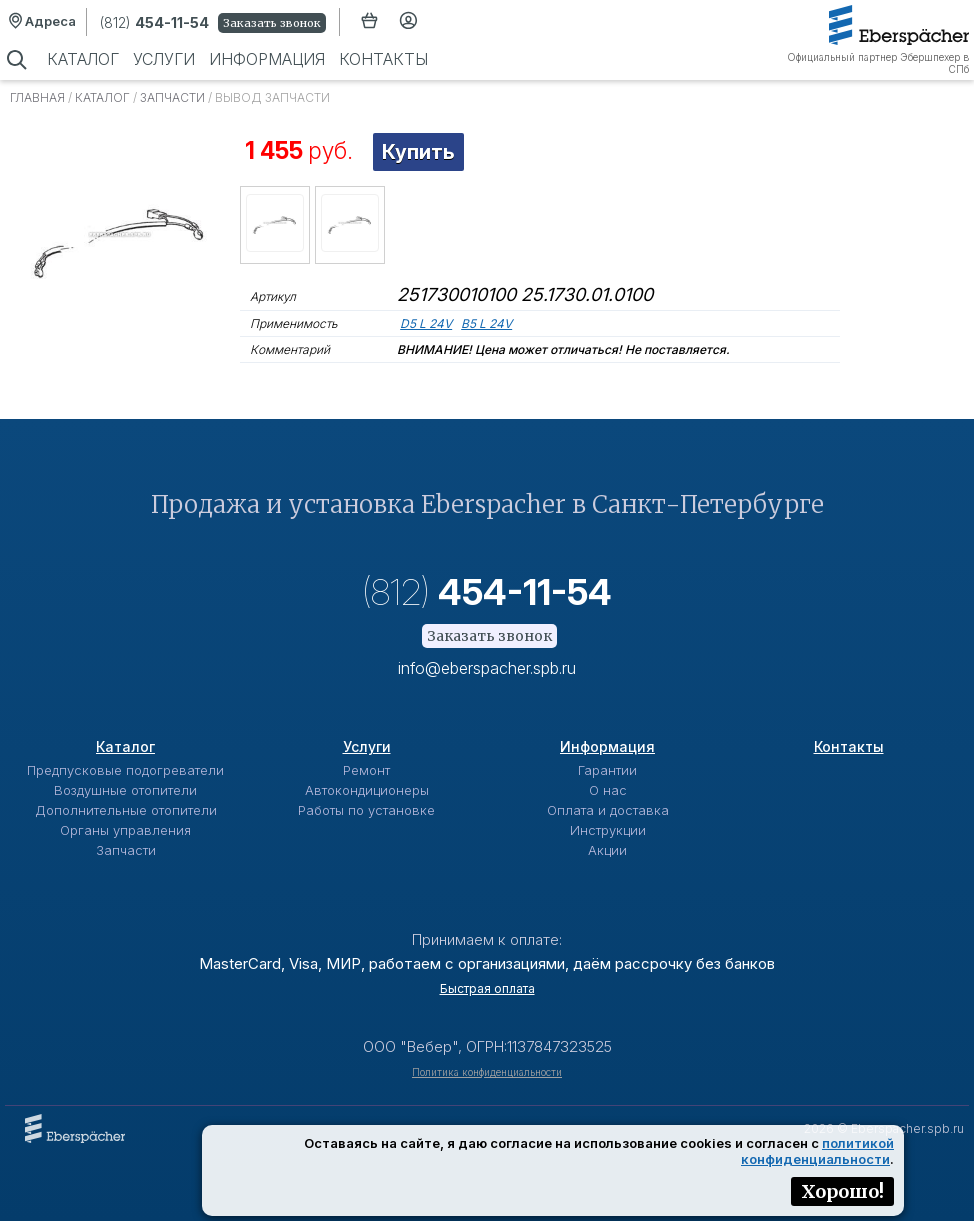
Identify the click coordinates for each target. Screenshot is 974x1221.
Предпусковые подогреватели (125, 770)
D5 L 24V (426, 323)
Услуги (164, 59)
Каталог (83, 59)
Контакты (383, 59)
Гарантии (607, 770)
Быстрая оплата (487, 988)
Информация (267, 59)
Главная (37, 97)
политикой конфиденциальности (817, 1151)
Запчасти (172, 97)
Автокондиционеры (367, 790)
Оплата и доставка (608, 810)
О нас (608, 790)
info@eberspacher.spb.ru (487, 668)
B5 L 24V (486, 323)
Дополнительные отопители (126, 810)
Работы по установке (366, 810)
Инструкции (608, 830)
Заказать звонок (272, 23)
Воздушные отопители (125, 790)
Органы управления (125, 830)
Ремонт (366, 770)
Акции (607, 850)
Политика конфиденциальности (487, 1072)
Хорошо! (842, 1191)
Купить (418, 152)
